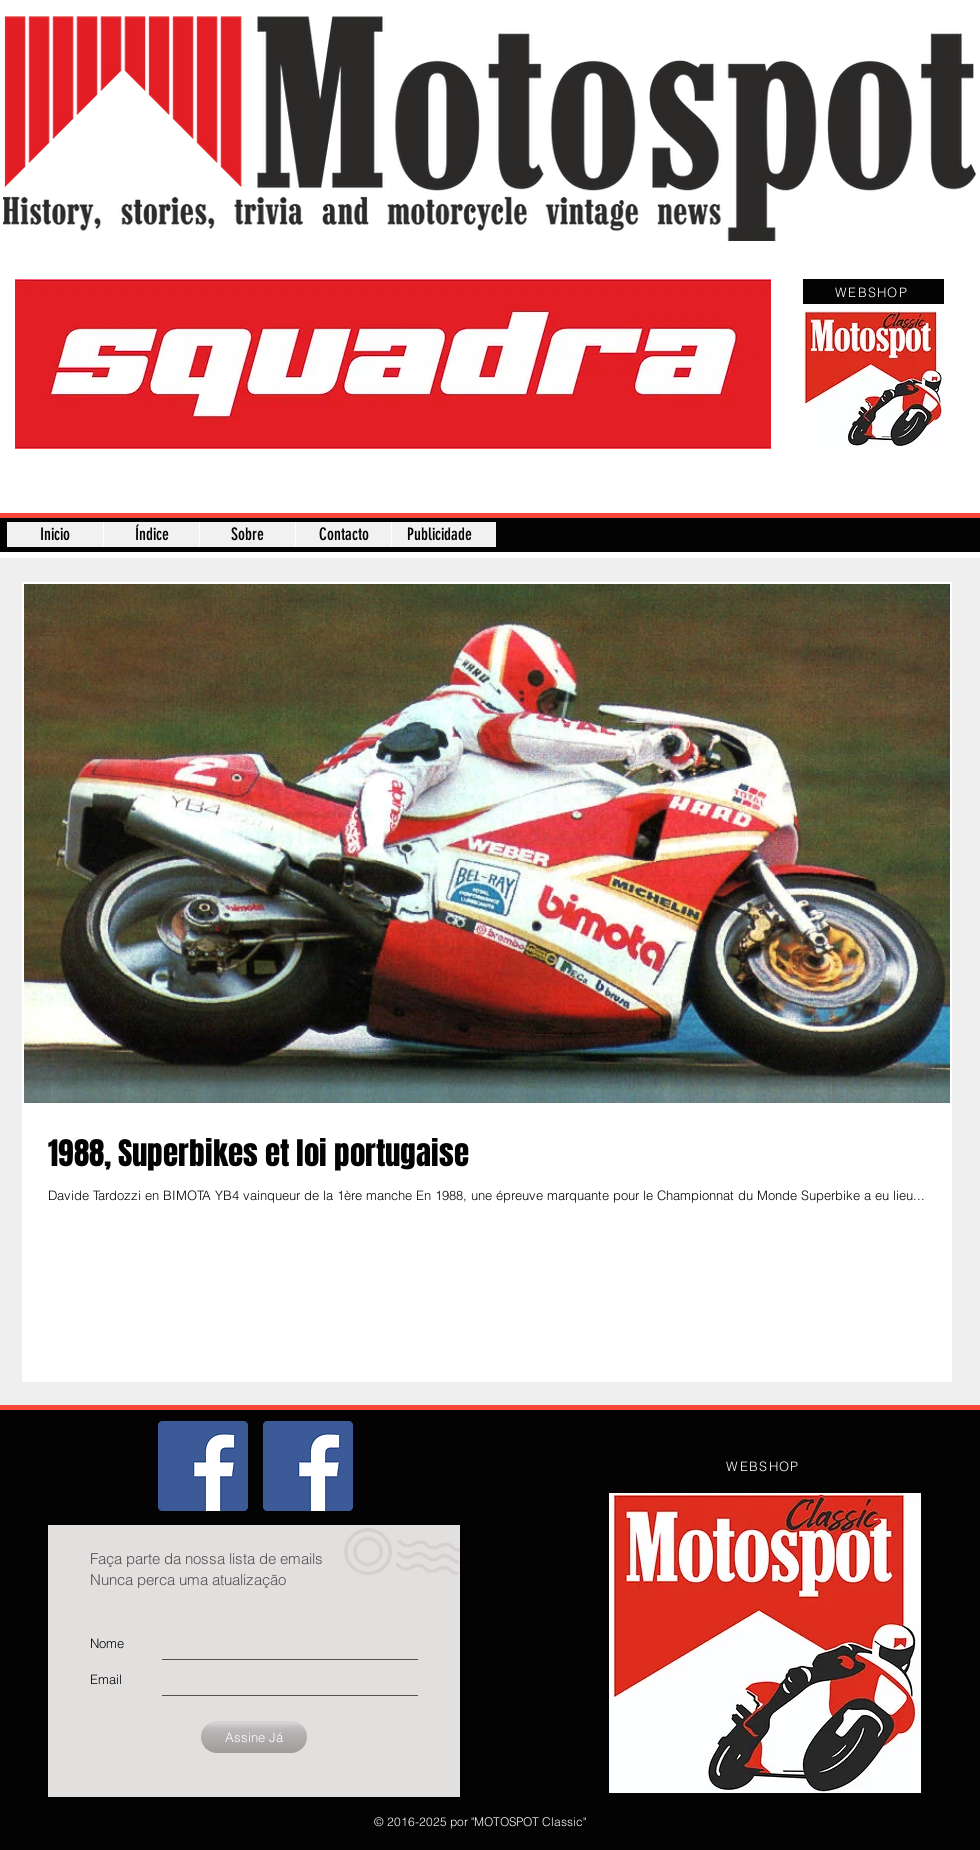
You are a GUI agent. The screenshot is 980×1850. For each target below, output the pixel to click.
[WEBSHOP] (873, 291)
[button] (393, 364)
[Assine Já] (254, 1737)
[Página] (308, 1466)
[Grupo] (203, 1466)
